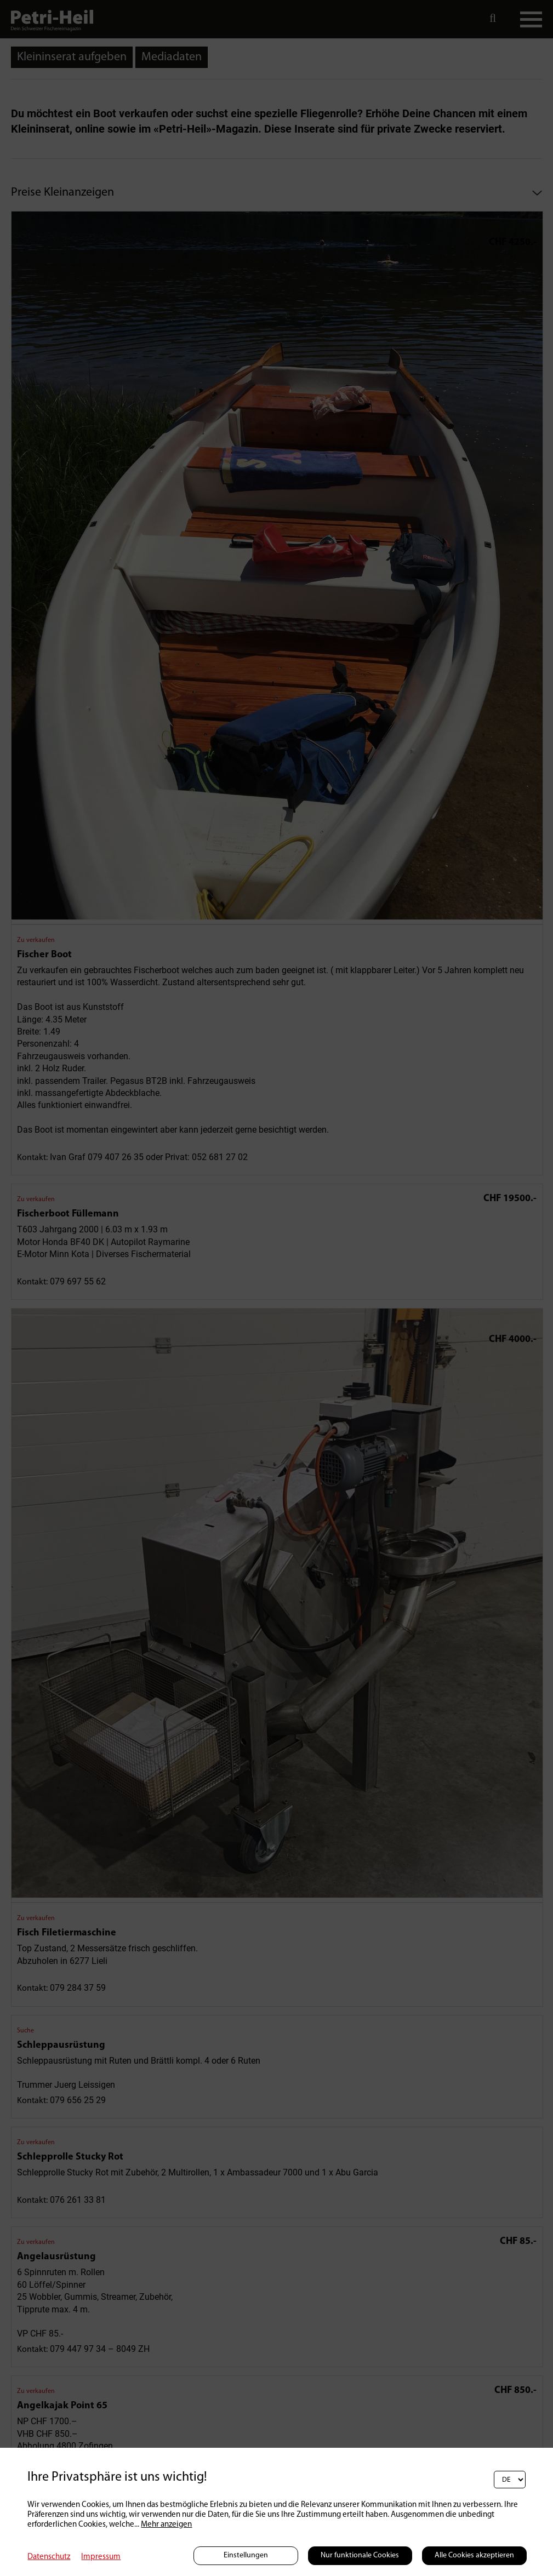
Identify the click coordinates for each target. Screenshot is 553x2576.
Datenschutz (48, 2557)
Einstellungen (246, 2555)
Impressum (101, 2557)
